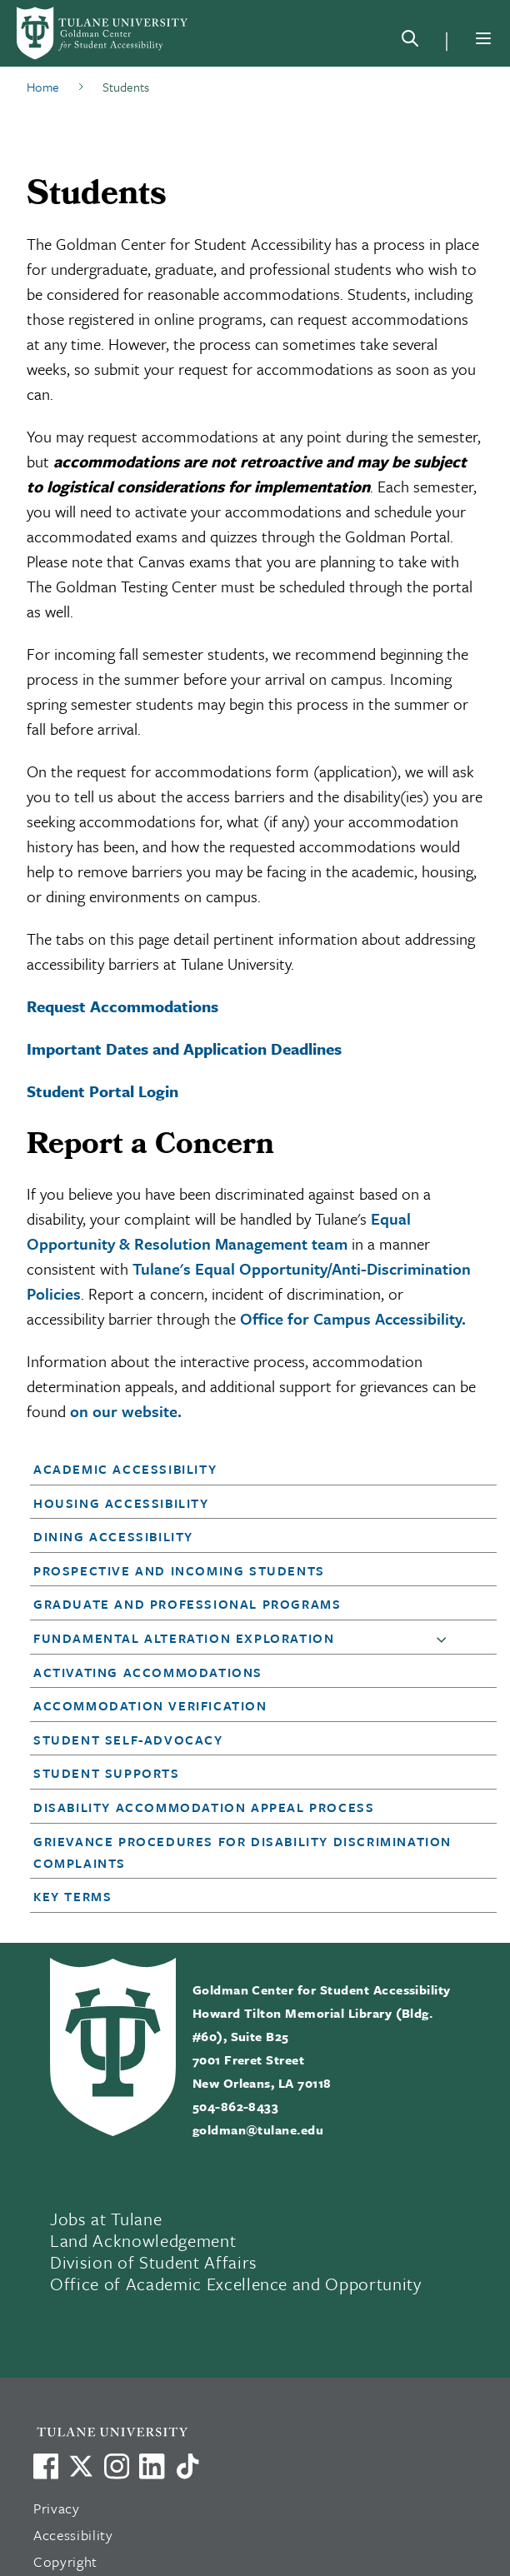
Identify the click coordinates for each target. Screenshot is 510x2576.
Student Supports (106, 1773)
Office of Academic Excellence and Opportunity (236, 2283)
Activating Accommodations (147, 1672)
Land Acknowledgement (143, 2240)
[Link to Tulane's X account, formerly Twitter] (80, 2466)
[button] (244, 1469)
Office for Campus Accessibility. (353, 1318)
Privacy (56, 2508)
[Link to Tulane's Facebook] (116, 2466)
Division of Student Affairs (154, 2261)
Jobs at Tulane (106, 2218)
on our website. (126, 1411)
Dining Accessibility (113, 1536)
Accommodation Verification (150, 1705)
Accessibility (73, 2534)
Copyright (65, 2561)
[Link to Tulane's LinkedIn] (151, 2466)
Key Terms (72, 1896)
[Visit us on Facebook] (45, 2466)
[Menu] (483, 38)
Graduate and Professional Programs (187, 1604)
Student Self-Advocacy (128, 1739)
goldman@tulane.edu (258, 2129)
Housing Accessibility (121, 1503)
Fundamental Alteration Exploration (183, 1638)
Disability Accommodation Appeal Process (203, 1807)
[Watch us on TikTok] (187, 2466)
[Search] (410, 41)
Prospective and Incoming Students (179, 1570)
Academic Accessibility (125, 1469)
